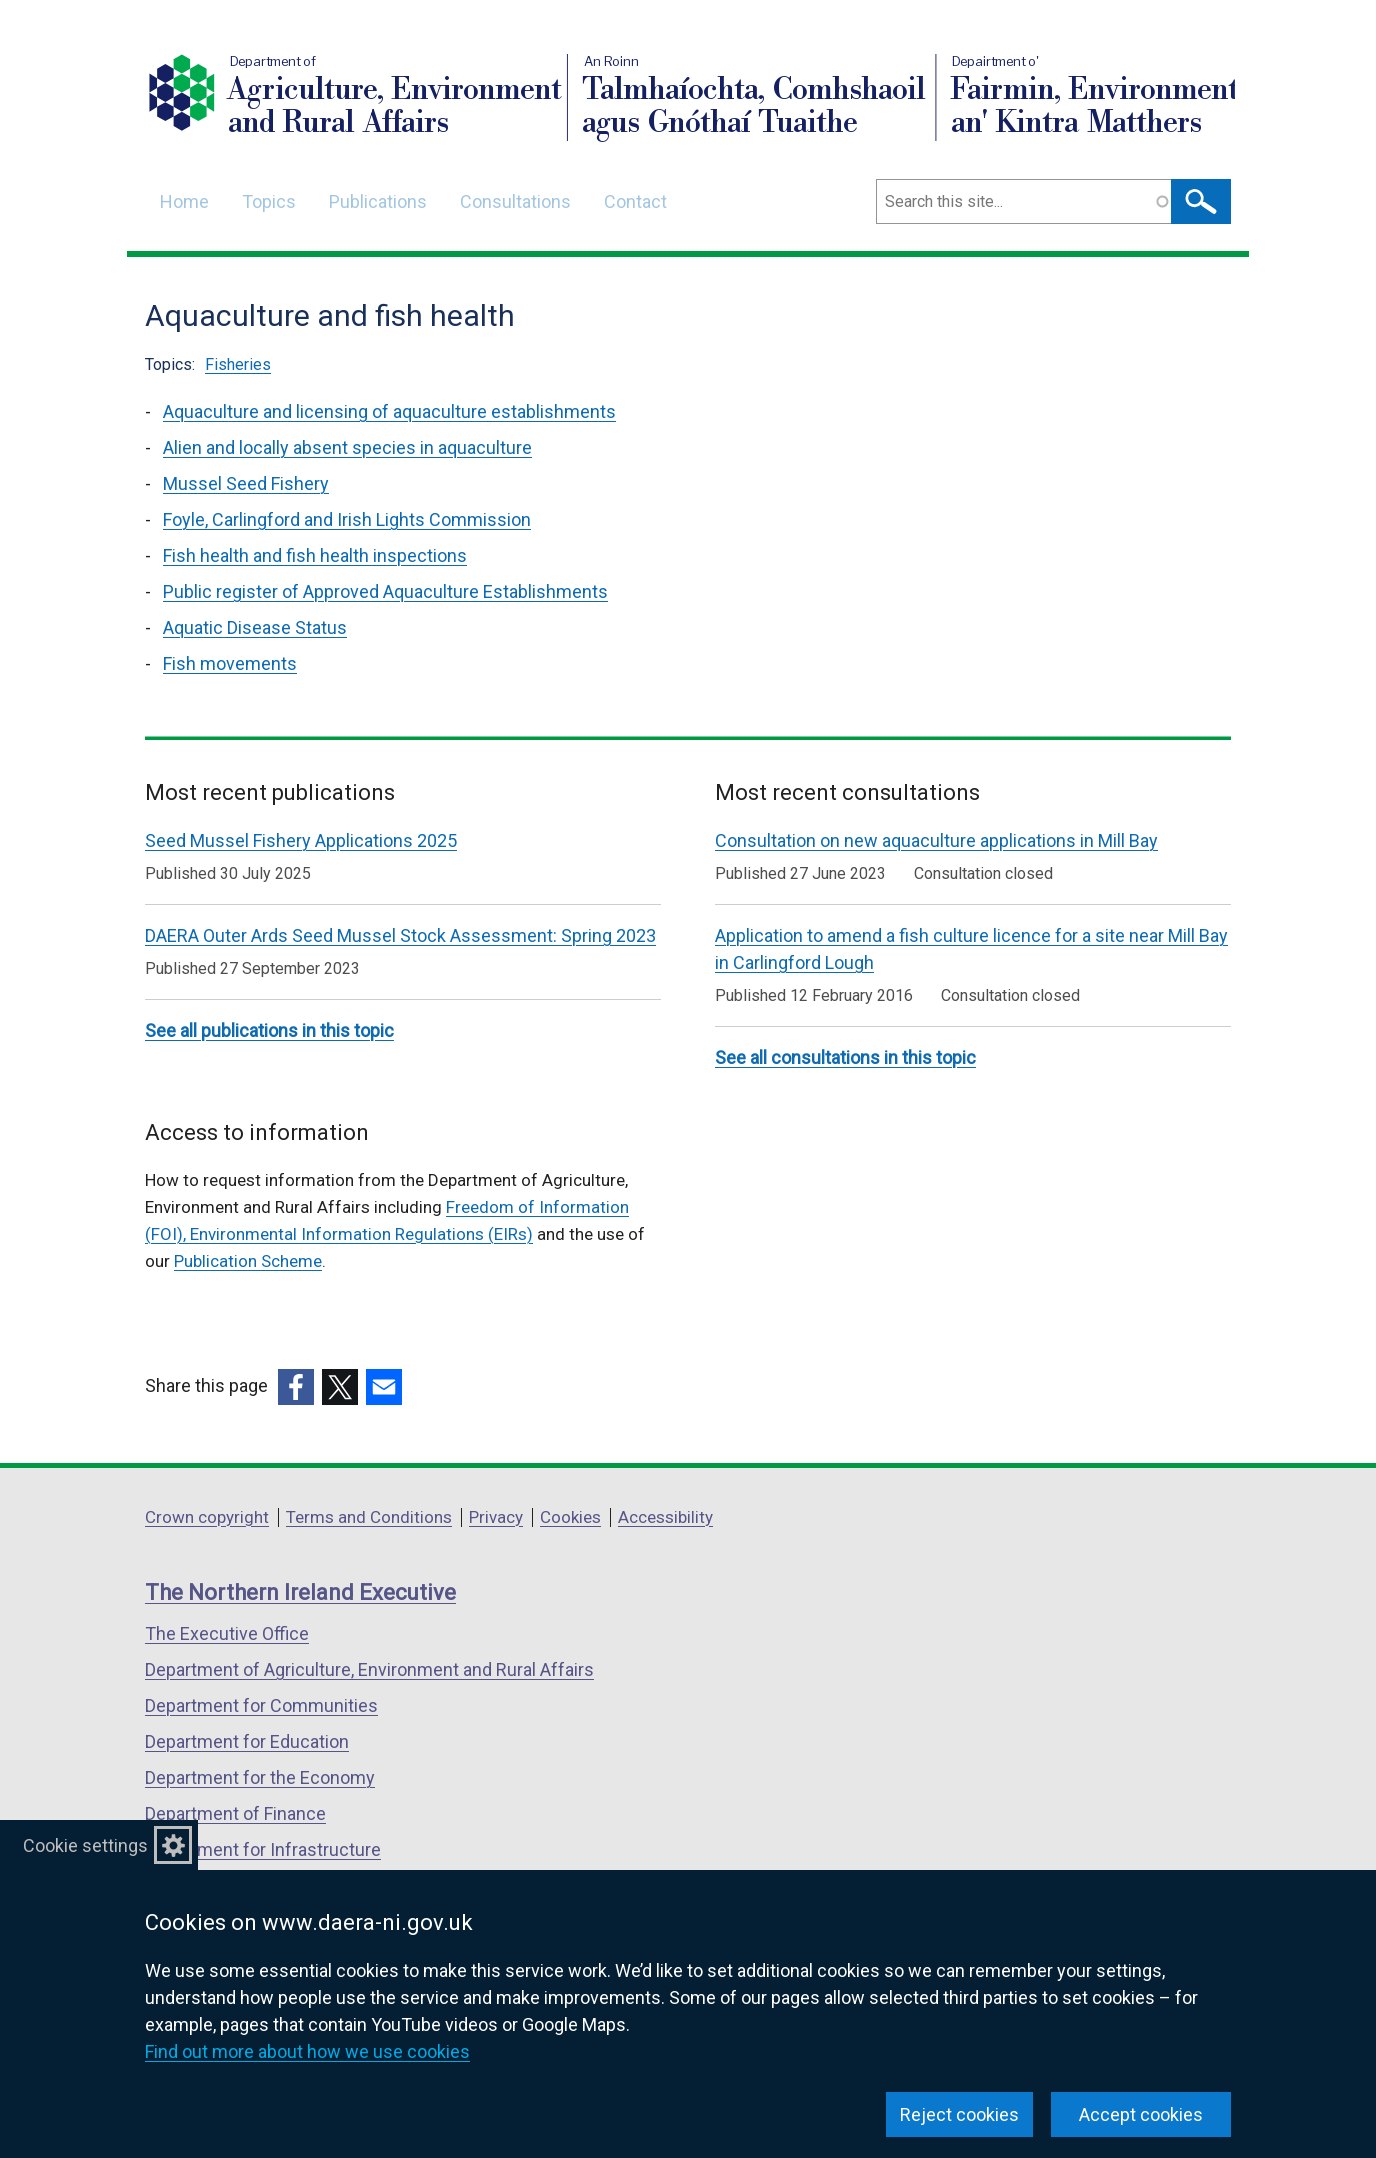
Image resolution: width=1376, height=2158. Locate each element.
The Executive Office (227, 1633)
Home (184, 201)
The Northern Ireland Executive (300, 1592)
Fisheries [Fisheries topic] (238, 364)
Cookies (570, 1517)
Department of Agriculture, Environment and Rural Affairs (369, 1669)
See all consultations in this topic (845, 1057)
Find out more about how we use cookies (307, 2051)
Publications (378, 201)
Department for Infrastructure (263, 1849)
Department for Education (247, 1741)
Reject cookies (959, 2114)
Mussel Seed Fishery (246, 483)
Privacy (496, 1517)
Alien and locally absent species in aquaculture (347, 447)
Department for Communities (261, 1705)
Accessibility (665, 1517)
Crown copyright (207, 1517)
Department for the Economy (260, 1777)
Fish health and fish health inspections (315, 555)
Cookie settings (85, 1845)
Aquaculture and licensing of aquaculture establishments (389, 411)
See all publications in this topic (269, 1030)
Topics (269, 201)
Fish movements (230, 663)
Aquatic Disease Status (255, 627)
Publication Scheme (248, 1261)
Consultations (515, 201)
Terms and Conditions (369, 1517)
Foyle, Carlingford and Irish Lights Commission (347, 519)
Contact (635, 201)
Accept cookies (1141, 2114)
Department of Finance (235, 1813)
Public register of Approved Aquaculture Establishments (385, 591)
